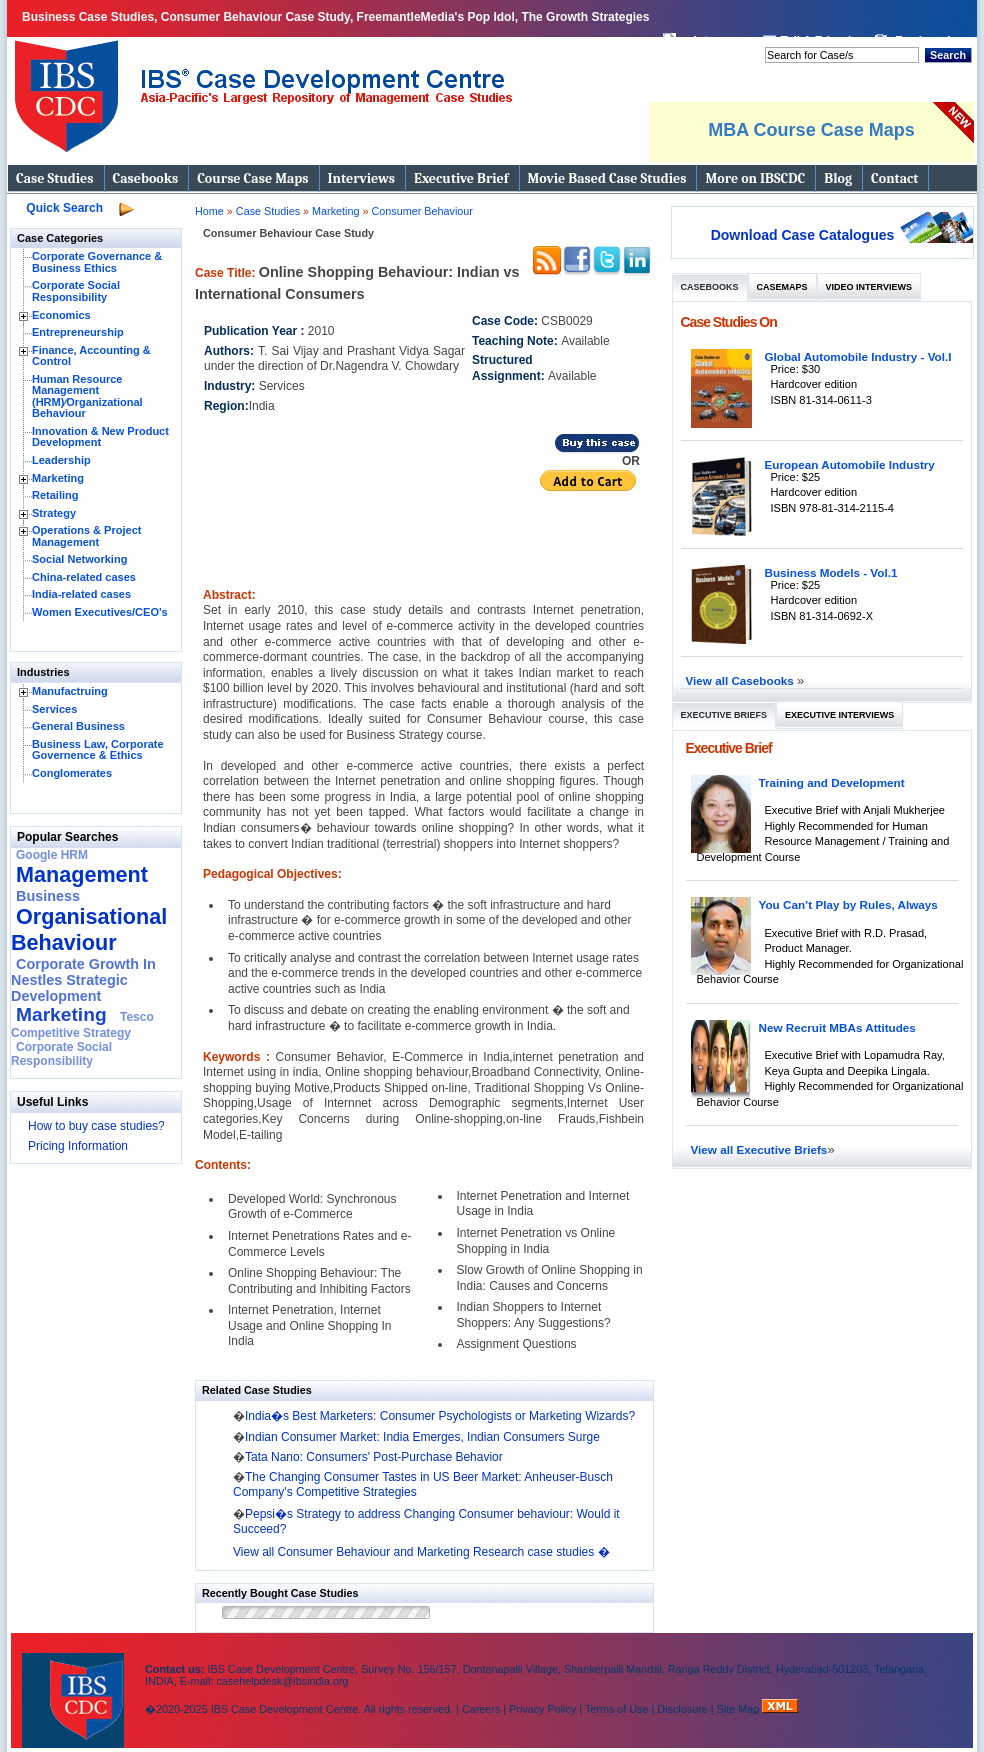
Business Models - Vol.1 (831, 572)
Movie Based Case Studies (607, 178)
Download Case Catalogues (803, 235)
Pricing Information (78, 1146)
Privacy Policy (542, 1709)
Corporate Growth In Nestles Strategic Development (83, 980)
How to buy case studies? (96, 1126)
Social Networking (79, 559)
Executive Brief (461, 178)
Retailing (55, 495)
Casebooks (146, 178)
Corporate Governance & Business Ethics (97, 262)
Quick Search (64, 208)
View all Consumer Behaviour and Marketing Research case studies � (421, 1552)
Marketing (58, 478)
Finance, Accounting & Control (91, 356)
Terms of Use (617, 1709)
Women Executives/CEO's (100, 612)
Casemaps (782, 287)
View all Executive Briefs (759, 1149)
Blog (838, 178)
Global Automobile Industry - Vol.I (858, 356)
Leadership (61, 460)
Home (209, 211)
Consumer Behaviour (421, 211)
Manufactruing (70, 691)
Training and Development (832, 782)
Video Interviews (869, 287)
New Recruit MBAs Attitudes (837, 1027)
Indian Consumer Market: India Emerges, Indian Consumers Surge (422, 1437)
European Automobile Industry (850, 464)
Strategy (54, 513)
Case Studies (55, 178)
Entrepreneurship (78, 332)
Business (48, 896)
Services (54, 709)
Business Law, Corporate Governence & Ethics (98, 750)
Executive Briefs (724, 715)
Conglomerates (72, 773)
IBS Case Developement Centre (75, 1687)
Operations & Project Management (86, 536)
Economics (61, 315)
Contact (894, 178)
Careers (481, 1709)
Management (82, 874)
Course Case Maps (252, 178)
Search (948, 55)
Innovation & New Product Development (100, 437)
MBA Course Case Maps (811, 130)
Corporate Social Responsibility (76, 291)
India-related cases (81, 594)
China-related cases (84, 577)
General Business (78, 726)
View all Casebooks (742, 680)
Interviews (361, 178)
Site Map (740, 1709)
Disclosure (682, 1709)
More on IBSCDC (755, 178)
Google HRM (52, 855)
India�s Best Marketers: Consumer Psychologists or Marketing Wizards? (440, 1416)
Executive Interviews (839, 715)
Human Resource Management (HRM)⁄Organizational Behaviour (87, 396)
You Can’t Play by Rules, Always (848, 904)
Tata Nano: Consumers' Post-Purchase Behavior (374, 1457)
